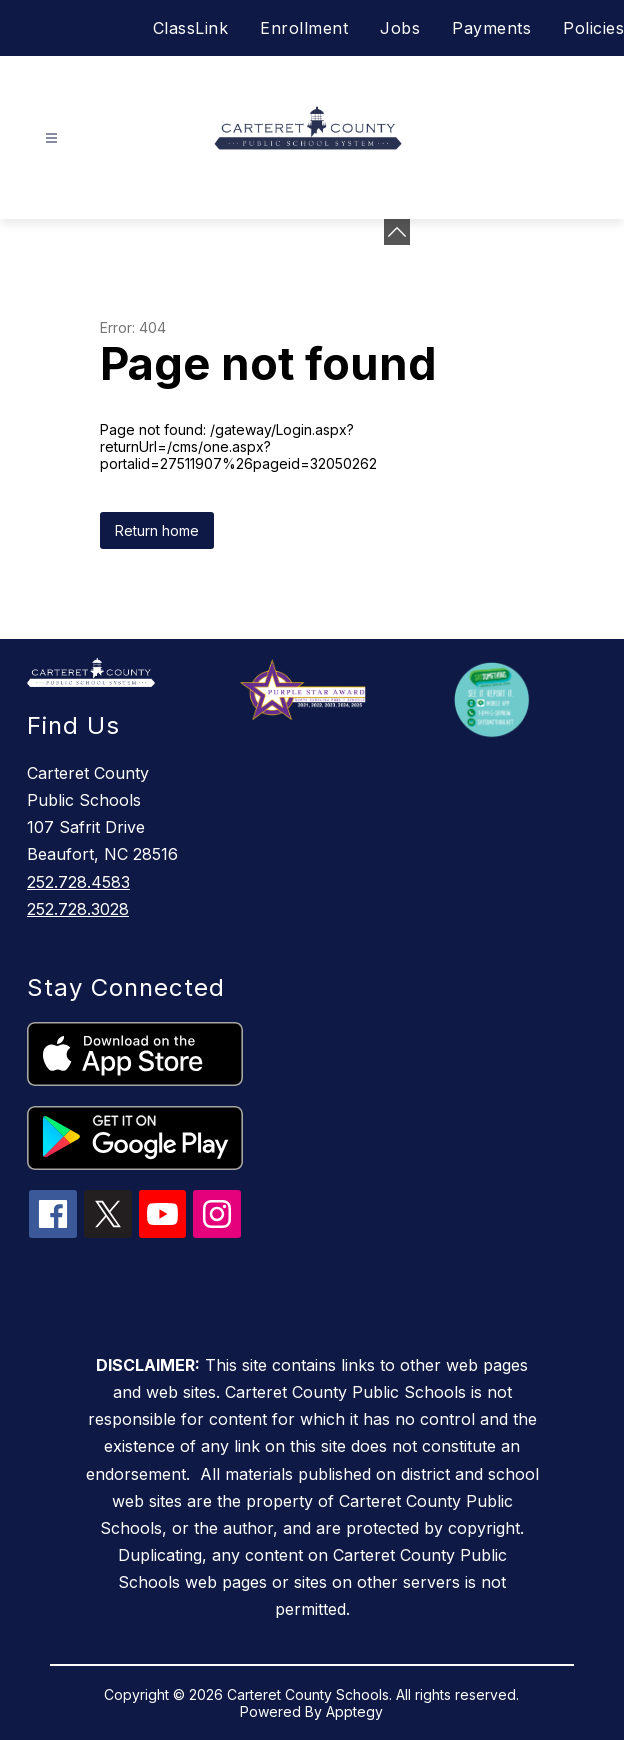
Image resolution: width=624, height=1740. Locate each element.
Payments (491, 28)
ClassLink (191, 28)
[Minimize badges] (397, 232)
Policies (593, 28)
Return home (157, 530)
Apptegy (354, 1711)
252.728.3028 (78, 909)
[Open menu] (51, 138)
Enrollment (304, 28)
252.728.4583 (78, 882)
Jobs (400, 28)
